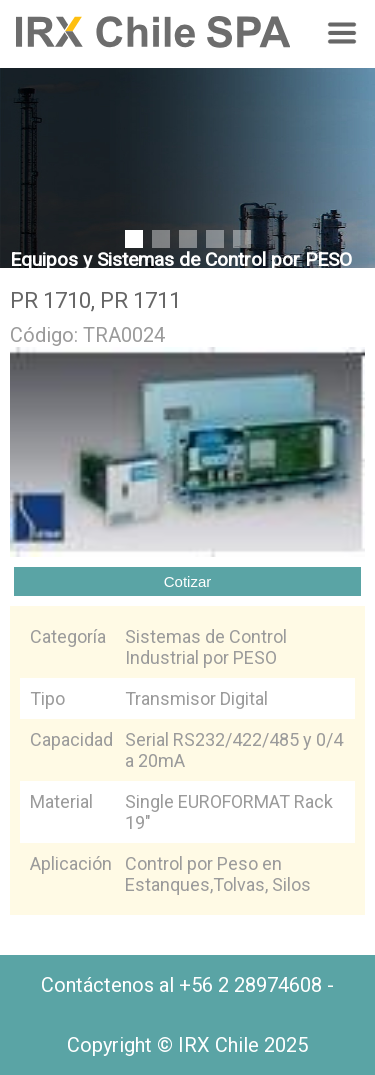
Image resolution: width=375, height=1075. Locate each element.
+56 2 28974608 (250, 985)
